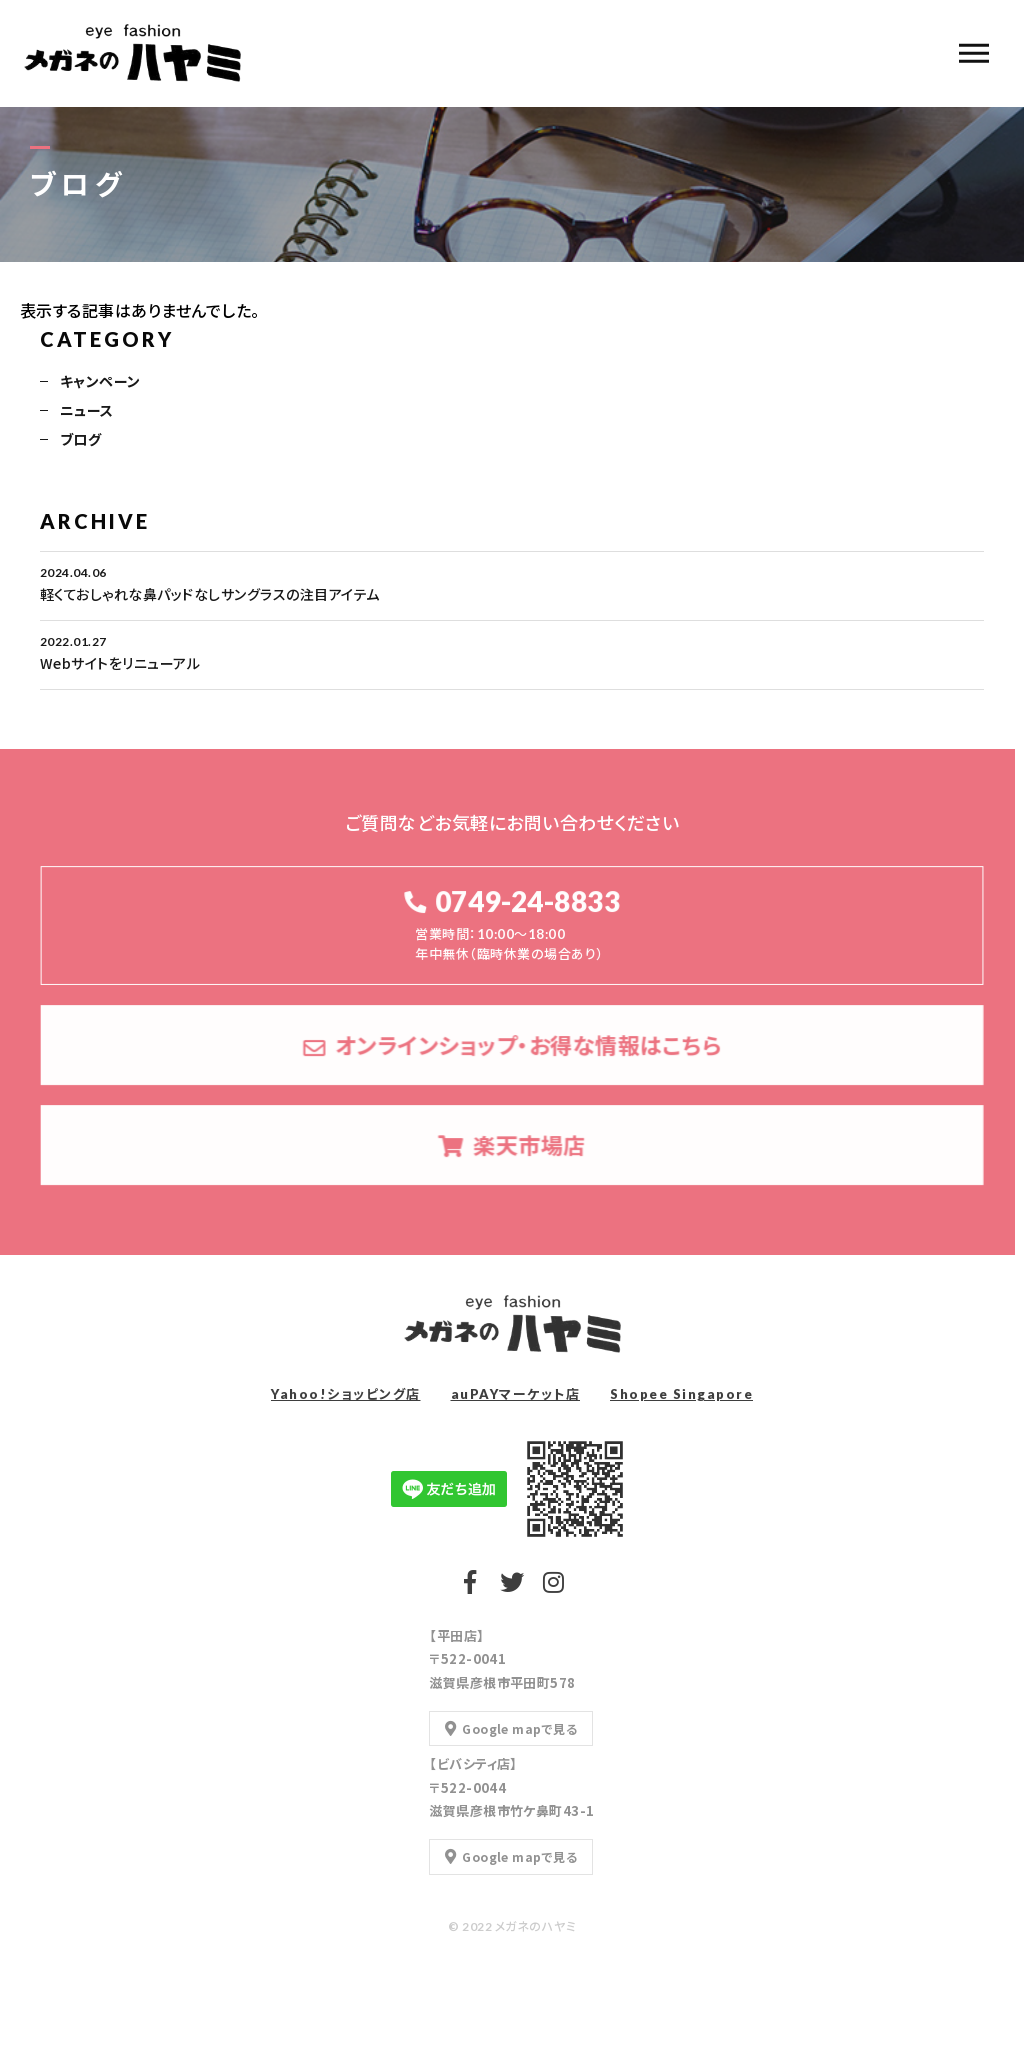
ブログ (80, 441)
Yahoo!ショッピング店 (346, 1394)
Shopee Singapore (681, 1394)
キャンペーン (100, 383)
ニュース (87, 412)
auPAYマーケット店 (516, 1394)
